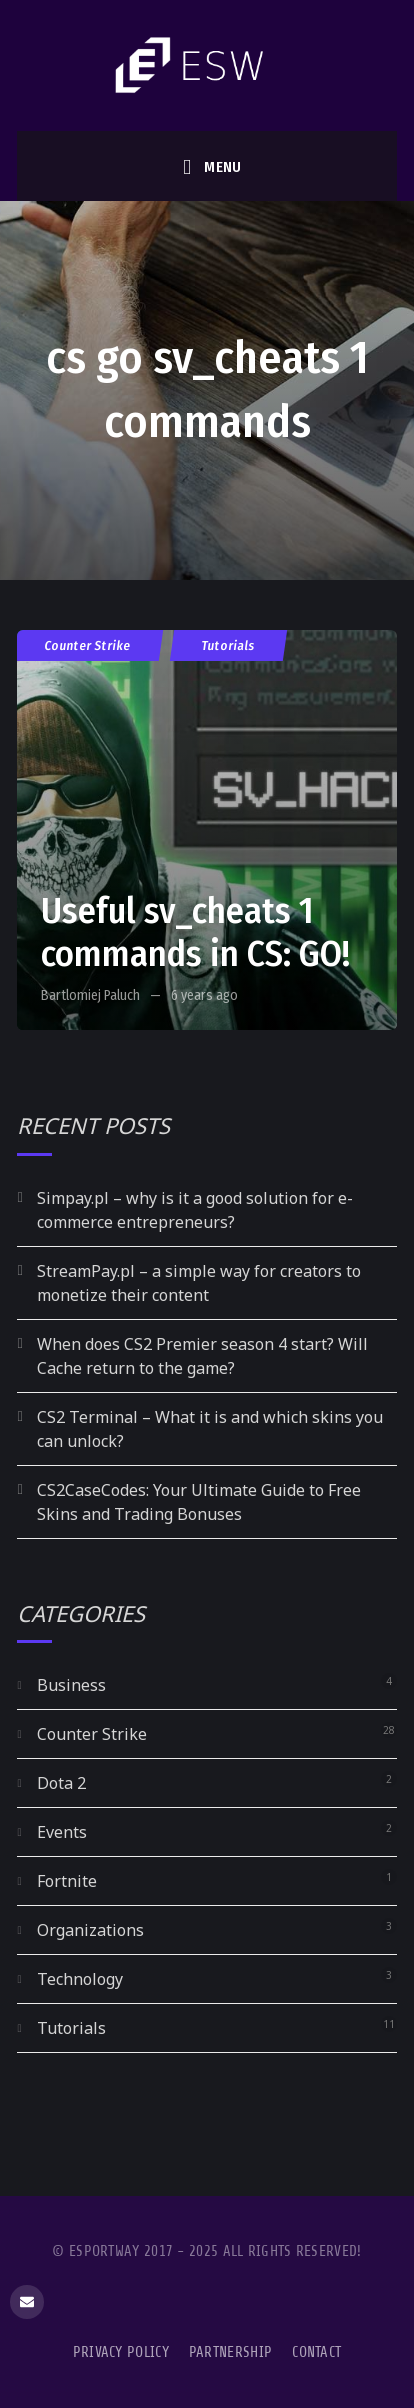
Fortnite (67, 1881)
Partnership (230, 2352)
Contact (316, 2352)
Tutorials (228, 645)
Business (71, 1685)
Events (62, 1832)
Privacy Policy (121, 2352)
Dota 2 (61, 1783)
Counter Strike (88, 645)
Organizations (90, 1930)
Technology (80, 1979)
